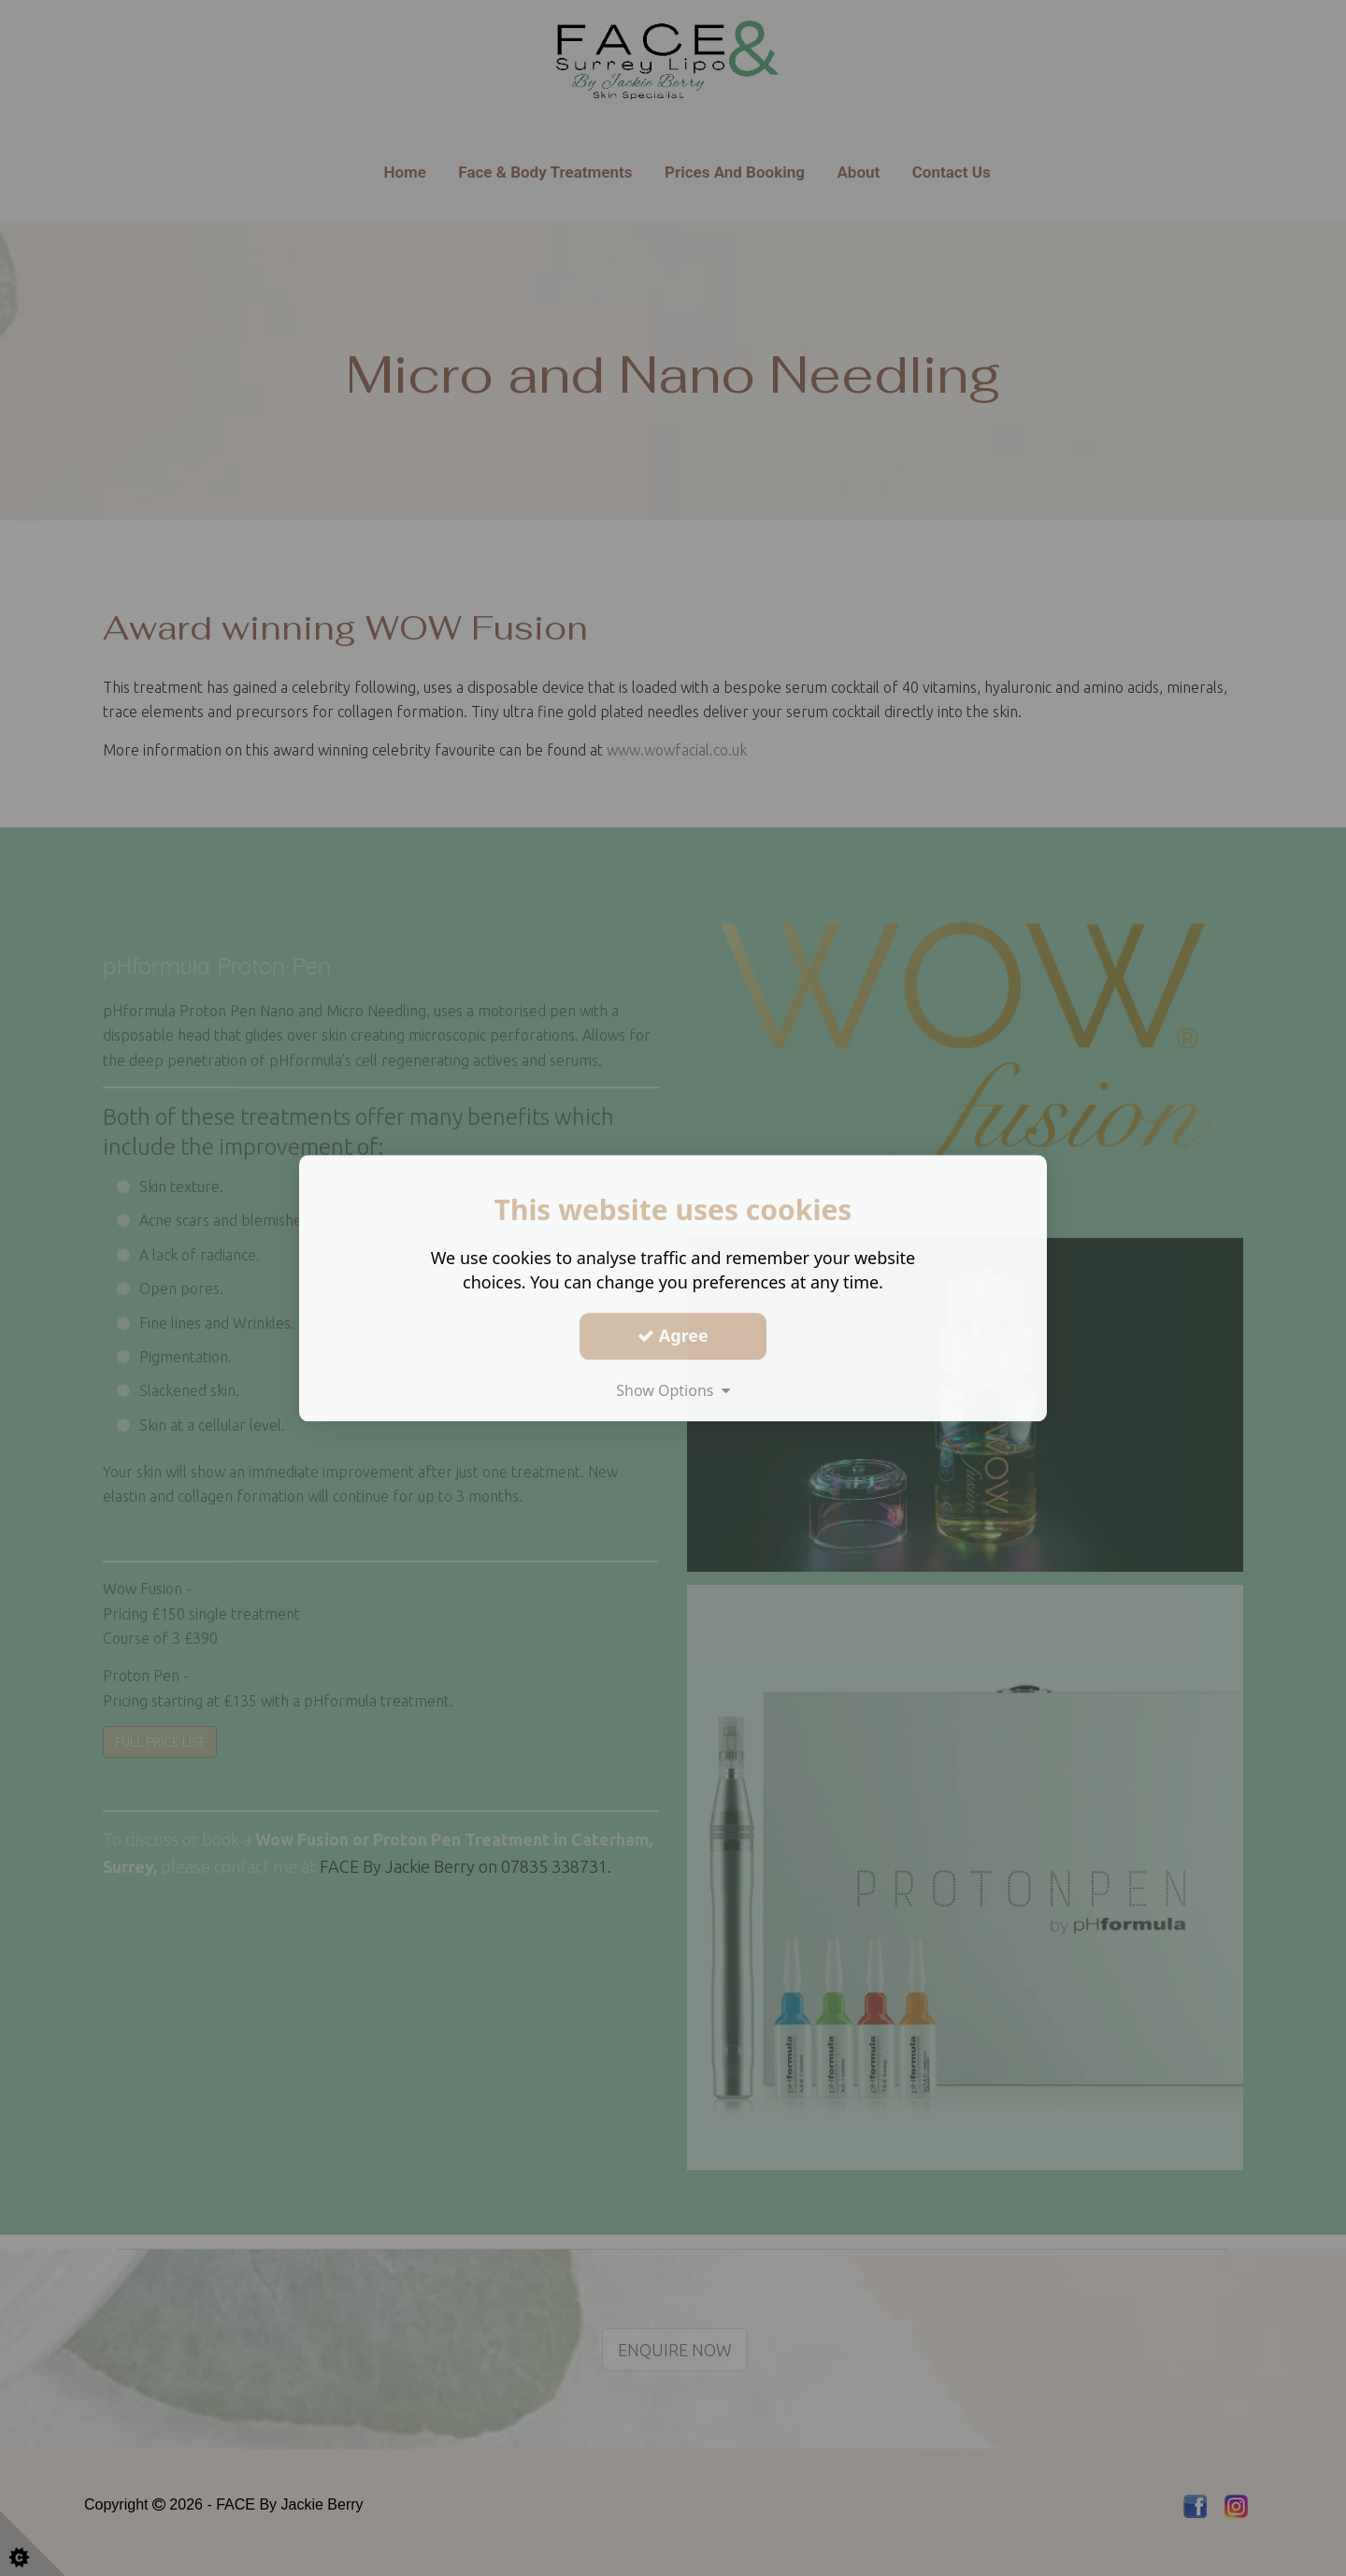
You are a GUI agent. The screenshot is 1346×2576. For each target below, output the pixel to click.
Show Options (673, 1390)
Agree (673, 1335)
